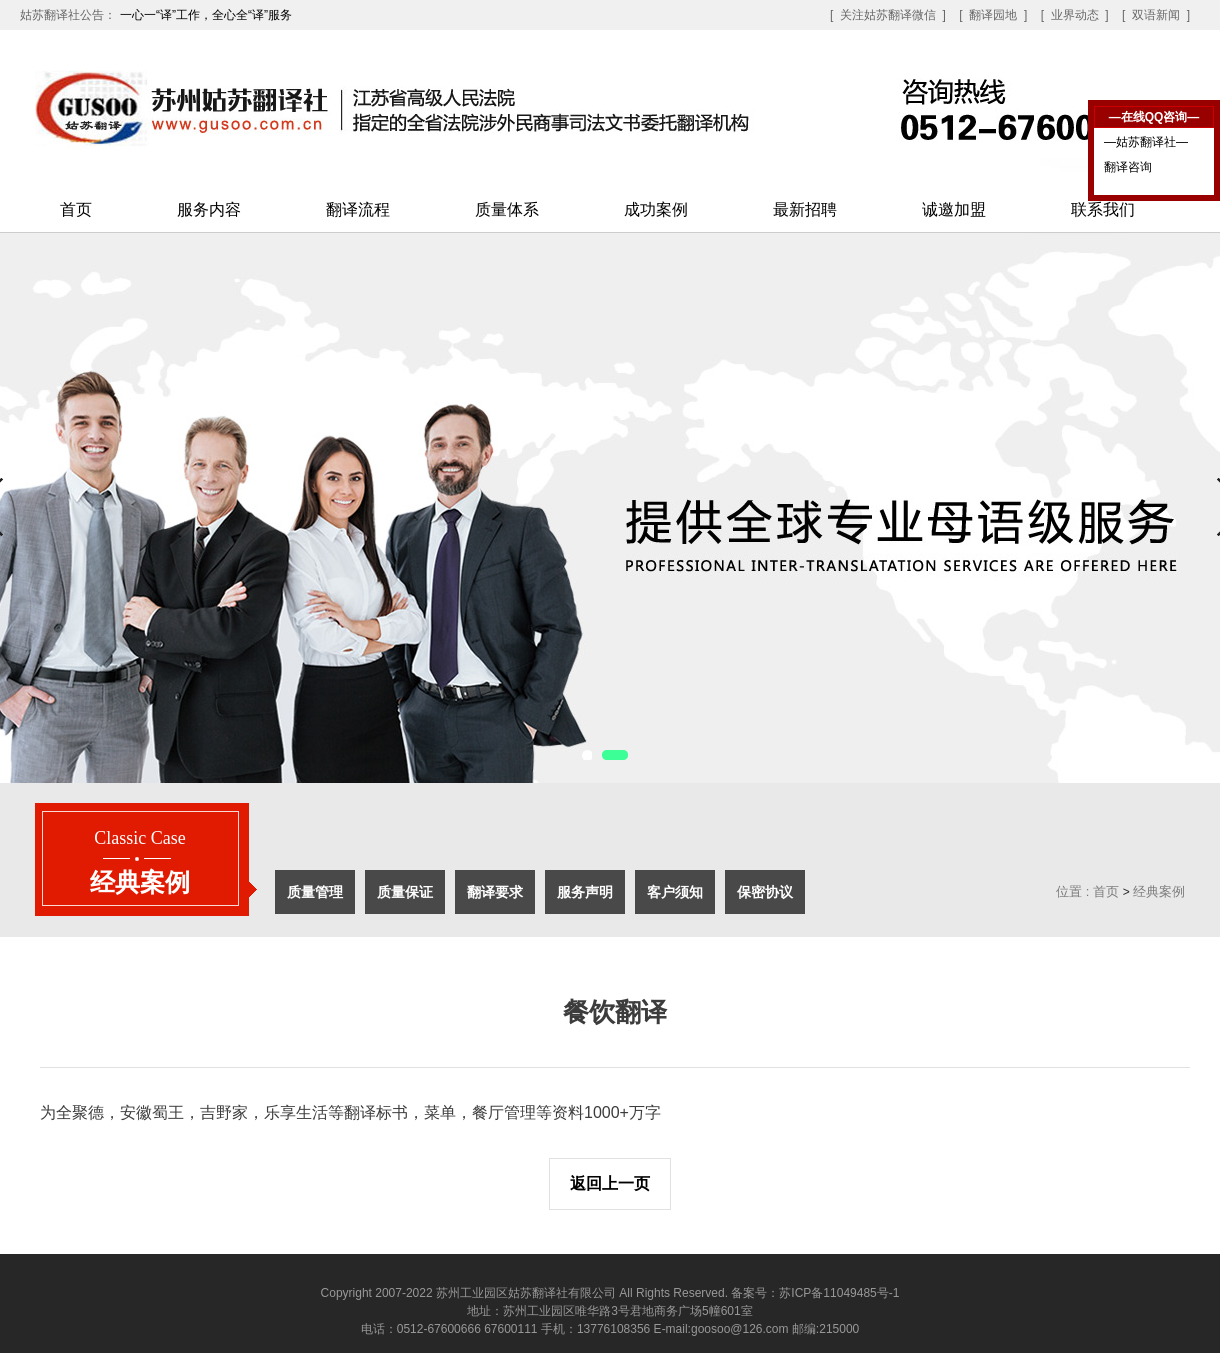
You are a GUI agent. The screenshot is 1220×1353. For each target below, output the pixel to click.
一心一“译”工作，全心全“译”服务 (206, 15)
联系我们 (1103, 209)
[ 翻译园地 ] (993, 15)
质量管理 (315, 892)
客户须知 (675, 892)
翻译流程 (358, 209)
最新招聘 (805, 209)
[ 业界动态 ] (1075, 15)
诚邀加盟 (954, 209)
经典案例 (1159, 891)
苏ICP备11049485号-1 (839, 1293)
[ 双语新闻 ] (1156, 15)
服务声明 (585, 892)
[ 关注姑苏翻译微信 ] (888, 15)
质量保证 (405, 892)
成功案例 (656, 209)
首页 (76, 209)
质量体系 (507, 209)
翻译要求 (495, 892)
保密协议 (765, 892)
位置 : (1072, 891)
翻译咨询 (1128, 167)
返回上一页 (610, 1183)
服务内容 (209, 209)
